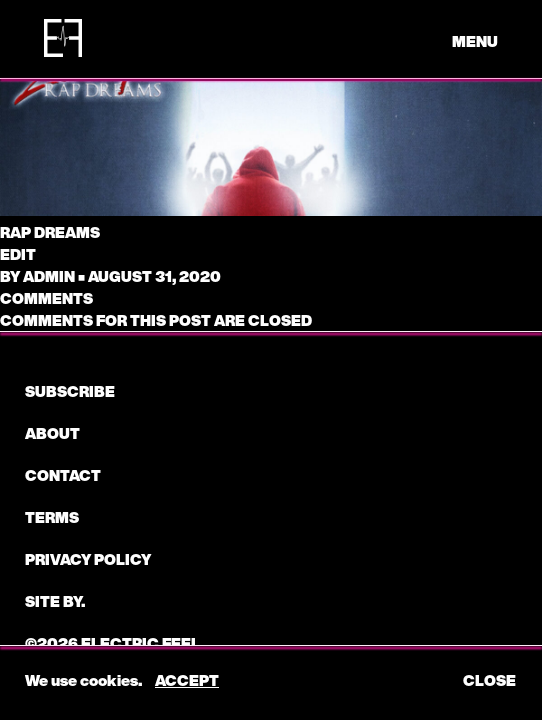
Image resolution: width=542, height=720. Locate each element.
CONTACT (63, 475)
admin (49, 276)
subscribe (70, 391)
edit (18, 254)
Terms (52, 517)
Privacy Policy (88, 559)
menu (475, 41)
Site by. (55, 601)
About (52, 433)
